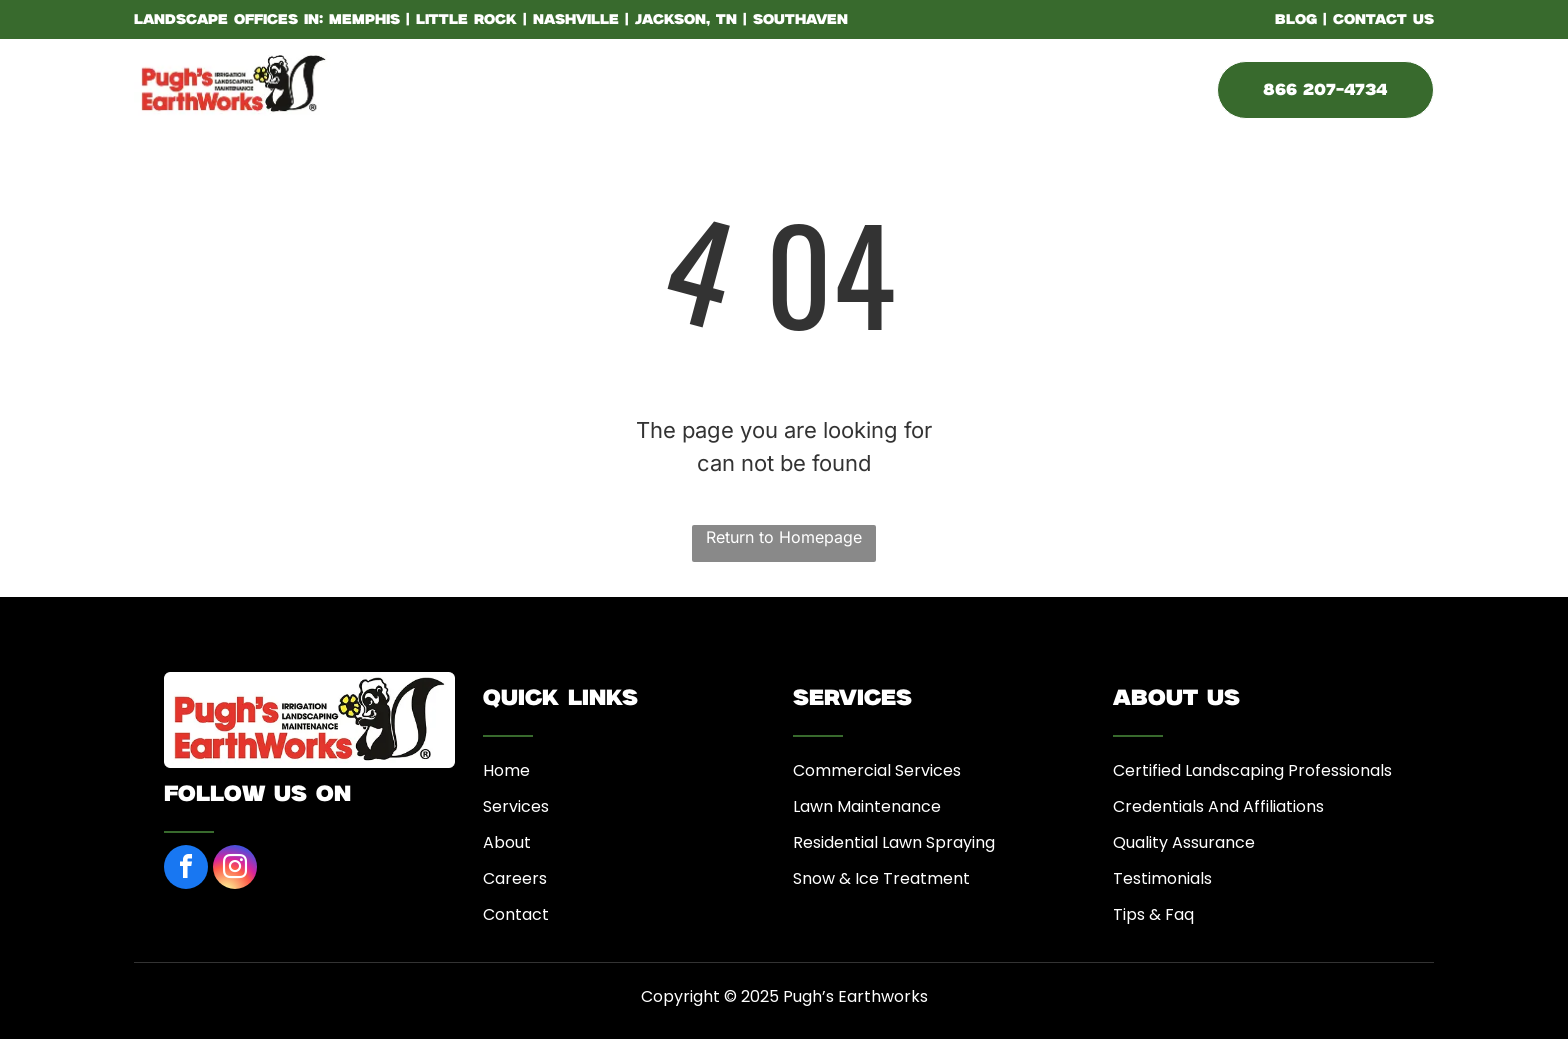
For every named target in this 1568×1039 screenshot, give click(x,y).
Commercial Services (877, 770)
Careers (515, 878)
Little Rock (466, 20)
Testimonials (1162, 878)
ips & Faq (1158, 914)
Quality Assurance (1184, 842)
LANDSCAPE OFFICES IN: (228, 20)
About (507, 842)
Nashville (576, 20)
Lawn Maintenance (867, 806)
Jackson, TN (686, 20)
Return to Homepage (784, 537)
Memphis (364, 20)
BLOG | (1301, 20)
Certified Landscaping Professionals (1252, 770)
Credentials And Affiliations (1218, 806)
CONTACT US (1383, 20)
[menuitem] (474, 86)
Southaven (800, 20)
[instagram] (235, 869)
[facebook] (186, 869)
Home (506, 770)
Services (516, 806)
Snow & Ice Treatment (881, 878)
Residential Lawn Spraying (894, 842)
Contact (516, 914)
